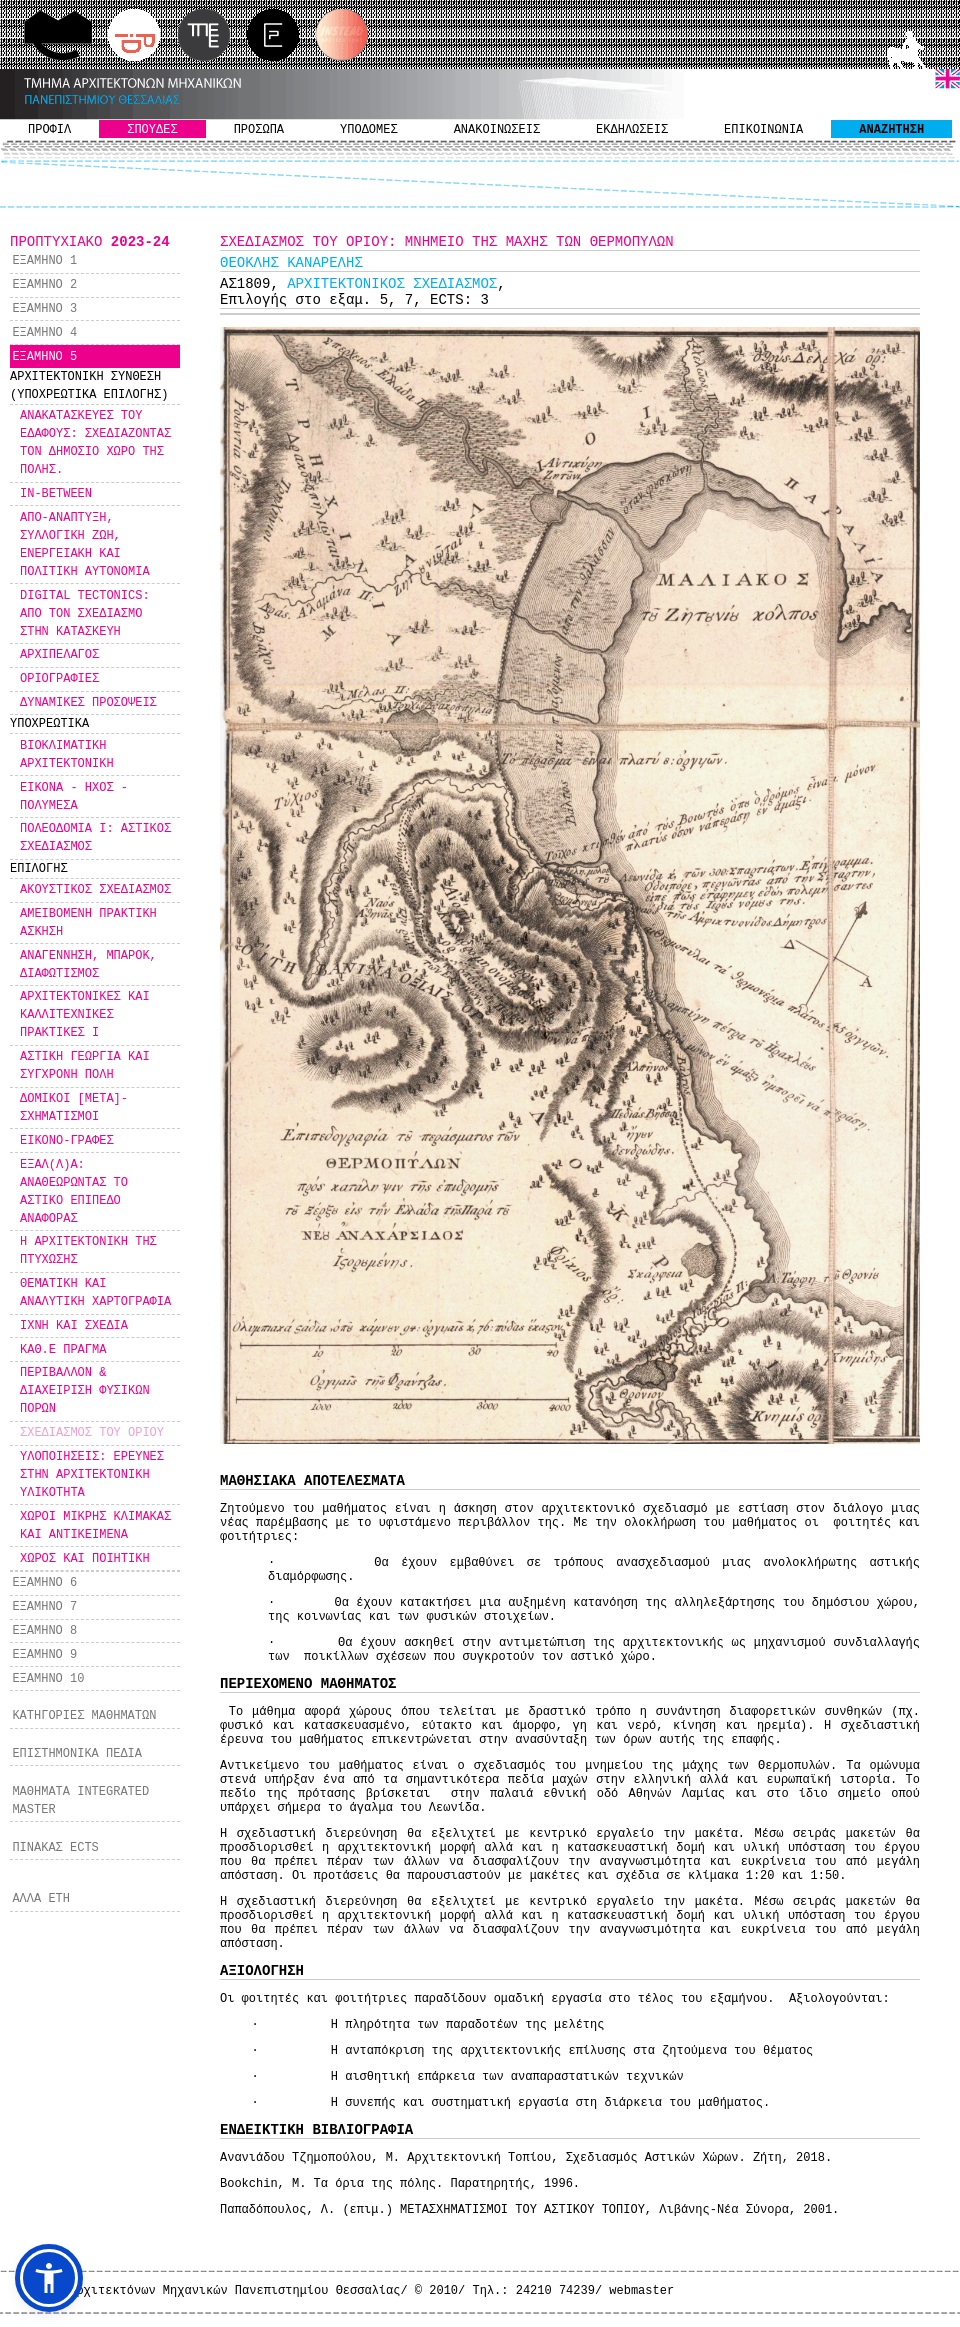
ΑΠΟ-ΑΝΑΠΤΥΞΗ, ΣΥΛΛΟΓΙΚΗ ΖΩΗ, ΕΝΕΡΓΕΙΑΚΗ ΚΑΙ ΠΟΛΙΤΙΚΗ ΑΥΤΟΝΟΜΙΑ (85, 545)
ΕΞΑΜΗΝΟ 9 (44, 1655)
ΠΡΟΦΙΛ (49, 130)
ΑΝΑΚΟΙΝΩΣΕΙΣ (497, 130)
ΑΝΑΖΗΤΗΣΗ (891, 130)
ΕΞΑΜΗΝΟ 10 (48, 1679)
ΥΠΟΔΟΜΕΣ (369, 130)
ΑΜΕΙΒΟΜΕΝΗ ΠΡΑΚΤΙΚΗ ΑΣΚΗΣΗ (88, 923)
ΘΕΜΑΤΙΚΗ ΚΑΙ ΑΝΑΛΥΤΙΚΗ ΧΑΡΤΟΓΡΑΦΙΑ (95, 1293)
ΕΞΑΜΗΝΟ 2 (44, 285)
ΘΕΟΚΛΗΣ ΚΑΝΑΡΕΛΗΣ (291, 263)
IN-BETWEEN (56, 494)
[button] (49, 2278)
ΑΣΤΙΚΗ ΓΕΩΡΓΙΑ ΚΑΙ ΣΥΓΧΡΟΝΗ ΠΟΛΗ (85, 1066)
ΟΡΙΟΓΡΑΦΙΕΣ (59, 679)
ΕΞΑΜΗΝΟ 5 (44, 357)
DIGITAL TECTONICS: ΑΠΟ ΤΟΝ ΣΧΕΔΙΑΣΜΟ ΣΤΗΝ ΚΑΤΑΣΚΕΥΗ (85, 614)
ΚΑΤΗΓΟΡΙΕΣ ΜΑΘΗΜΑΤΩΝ (84, 1716)
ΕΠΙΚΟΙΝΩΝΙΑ (763, 130)
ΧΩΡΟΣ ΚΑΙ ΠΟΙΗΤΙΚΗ (85, 1559)
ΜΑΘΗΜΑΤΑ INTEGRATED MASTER (80, 1801)
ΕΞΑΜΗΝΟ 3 (44, 309)
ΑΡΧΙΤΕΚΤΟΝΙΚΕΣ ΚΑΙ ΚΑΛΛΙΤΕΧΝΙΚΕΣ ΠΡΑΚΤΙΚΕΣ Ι (85, 1015)
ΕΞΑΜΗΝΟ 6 (44, 1583)
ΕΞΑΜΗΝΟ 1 (44, 261)
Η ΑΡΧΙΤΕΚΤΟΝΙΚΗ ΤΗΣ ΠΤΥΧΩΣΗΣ (88, 1251)
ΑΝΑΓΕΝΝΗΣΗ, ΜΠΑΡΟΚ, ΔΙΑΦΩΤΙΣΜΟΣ (88, 965)
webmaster (641, 2291)
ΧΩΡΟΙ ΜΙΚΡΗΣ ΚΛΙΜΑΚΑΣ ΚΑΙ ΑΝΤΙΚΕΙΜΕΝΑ (95, 1526)
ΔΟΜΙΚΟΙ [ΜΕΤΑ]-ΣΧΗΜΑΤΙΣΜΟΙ (74, 1108)
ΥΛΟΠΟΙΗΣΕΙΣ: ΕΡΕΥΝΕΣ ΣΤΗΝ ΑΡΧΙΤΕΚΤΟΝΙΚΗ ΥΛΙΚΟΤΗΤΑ (92, 1475)
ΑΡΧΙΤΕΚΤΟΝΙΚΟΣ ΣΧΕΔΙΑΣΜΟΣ (392, 284)
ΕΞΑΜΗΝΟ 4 (44, 333)
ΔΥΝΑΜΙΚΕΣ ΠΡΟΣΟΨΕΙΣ (88, 703)
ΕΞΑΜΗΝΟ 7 (44, 1607)
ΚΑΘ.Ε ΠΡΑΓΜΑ (63, 1350)
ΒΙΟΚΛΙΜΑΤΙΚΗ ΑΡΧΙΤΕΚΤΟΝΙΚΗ (67, 755)
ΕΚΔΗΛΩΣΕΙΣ (632, 130)
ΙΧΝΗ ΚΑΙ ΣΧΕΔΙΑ (74, 1326)
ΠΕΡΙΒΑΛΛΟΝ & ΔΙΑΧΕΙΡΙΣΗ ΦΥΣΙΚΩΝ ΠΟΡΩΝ (85, 1391)
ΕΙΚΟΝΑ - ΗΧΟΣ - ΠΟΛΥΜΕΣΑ (74, 797)
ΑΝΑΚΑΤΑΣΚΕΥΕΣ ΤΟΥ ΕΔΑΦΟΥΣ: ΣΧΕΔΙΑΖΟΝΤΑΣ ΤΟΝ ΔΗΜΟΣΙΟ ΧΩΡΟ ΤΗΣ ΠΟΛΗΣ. (95, 443)
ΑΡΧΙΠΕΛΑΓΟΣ (59, 655)
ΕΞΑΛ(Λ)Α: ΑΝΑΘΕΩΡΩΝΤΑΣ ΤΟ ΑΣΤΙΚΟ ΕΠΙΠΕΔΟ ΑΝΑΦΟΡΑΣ (74, 1192)
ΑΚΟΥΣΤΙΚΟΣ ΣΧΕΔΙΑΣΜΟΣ (95, 890)
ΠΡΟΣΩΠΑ (259, 130)
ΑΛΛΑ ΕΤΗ (41, 1899)
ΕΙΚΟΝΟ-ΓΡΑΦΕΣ (67, 1141)
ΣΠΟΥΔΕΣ (152, 130)
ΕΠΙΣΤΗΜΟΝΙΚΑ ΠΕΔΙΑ (77, 1754)
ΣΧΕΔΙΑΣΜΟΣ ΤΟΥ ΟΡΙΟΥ (92, 1433)
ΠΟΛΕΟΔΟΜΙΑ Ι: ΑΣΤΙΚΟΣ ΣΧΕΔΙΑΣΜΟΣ (95, 838)
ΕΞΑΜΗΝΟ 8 (44, 1631)
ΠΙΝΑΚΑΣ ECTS (55, 1848)
